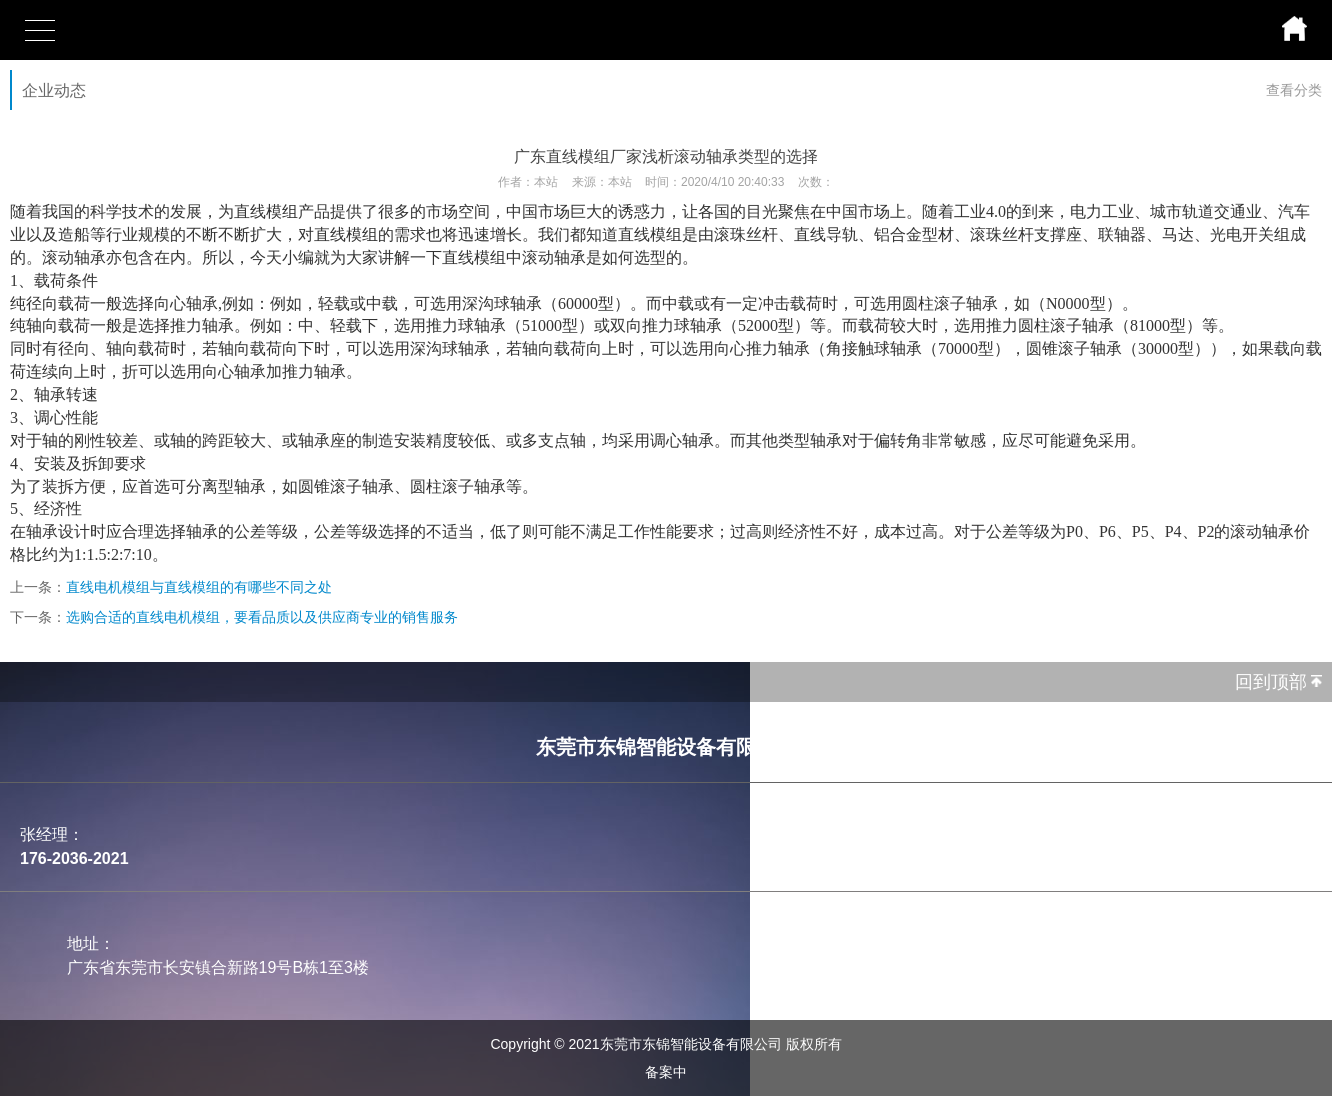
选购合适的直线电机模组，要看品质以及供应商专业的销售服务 (262, 617)
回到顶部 (1271, 682)
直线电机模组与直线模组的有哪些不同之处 (199, 587)
